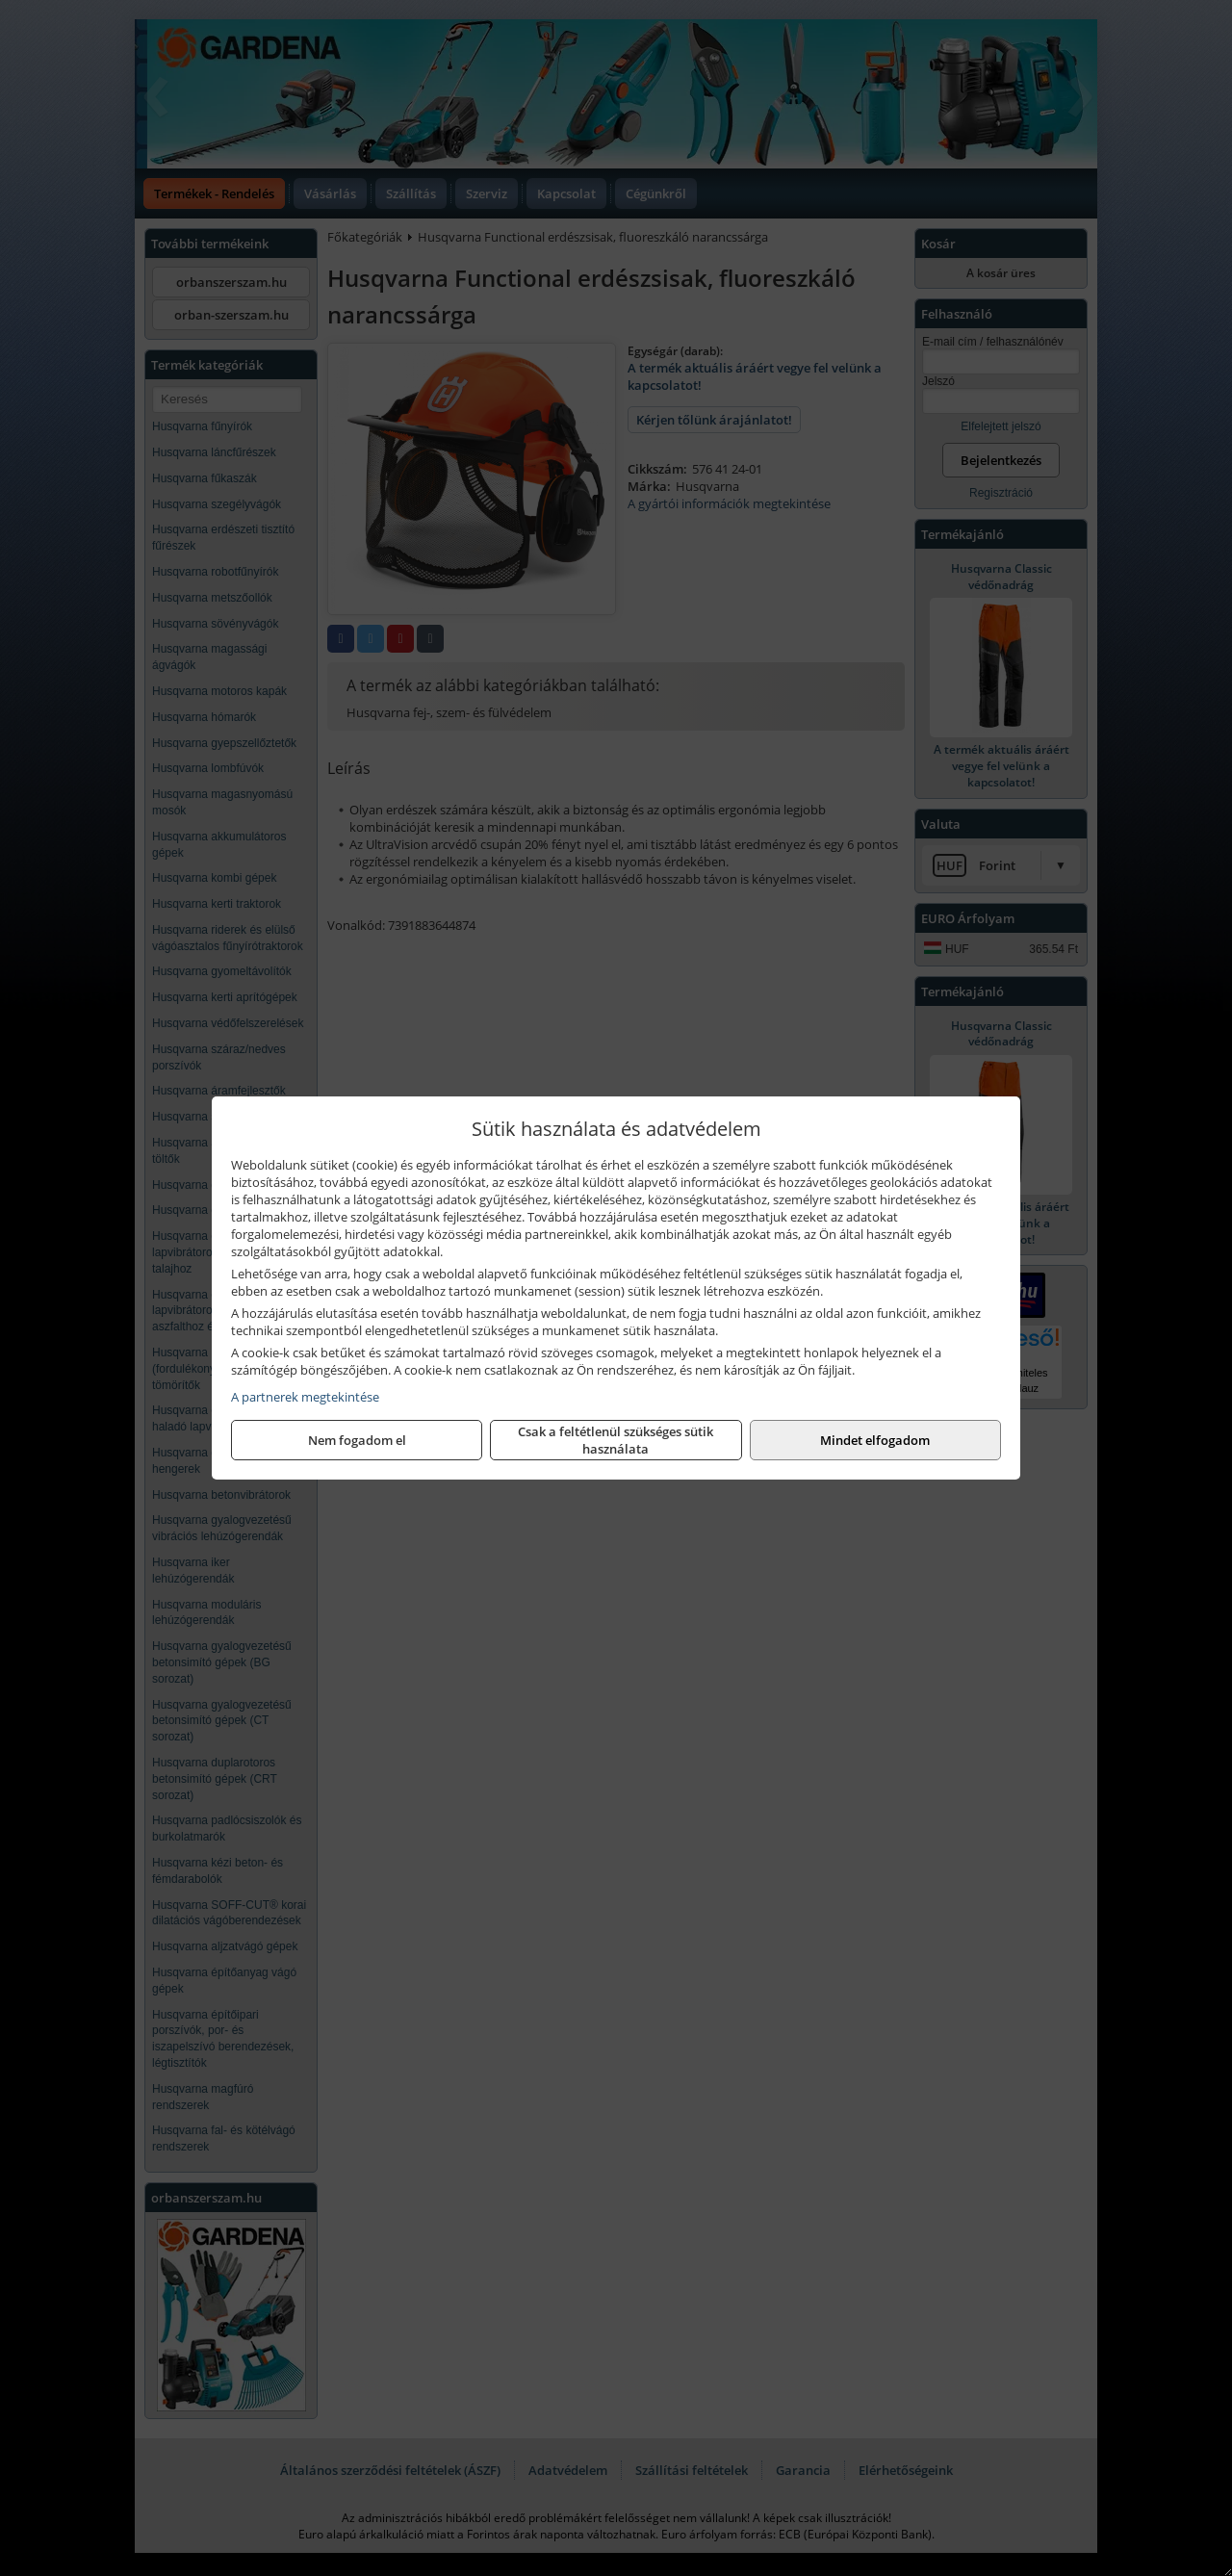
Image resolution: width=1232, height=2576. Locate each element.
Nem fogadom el (357, 1440)
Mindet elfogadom (875, 1440)
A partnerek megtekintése (305, 1396)
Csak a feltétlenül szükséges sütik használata (615, 1440)
